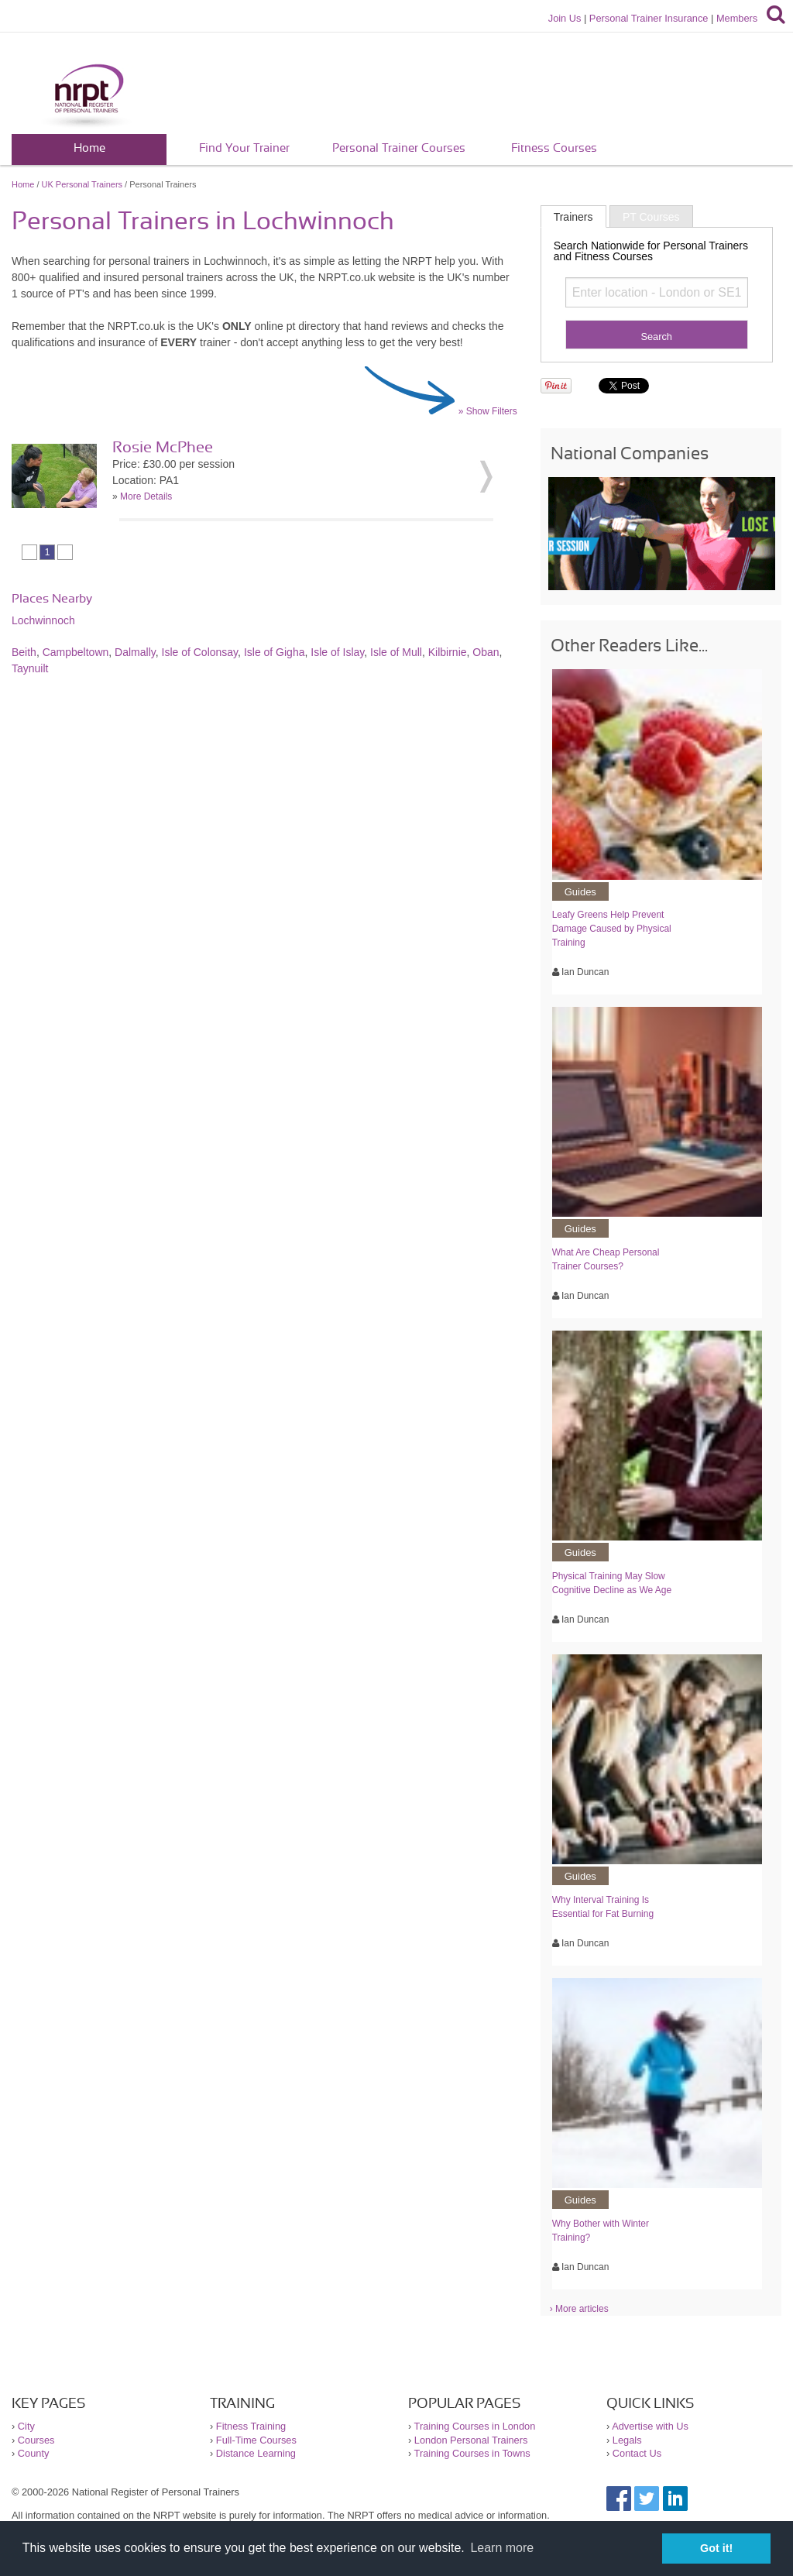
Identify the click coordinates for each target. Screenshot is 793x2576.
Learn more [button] (502, 2547)
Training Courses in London (475, 2426)
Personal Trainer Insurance (649, 18)
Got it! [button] (716, 2548)
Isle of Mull (396, 652)
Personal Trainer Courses (398, 148)
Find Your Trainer (244, 148)
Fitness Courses (554, 148)
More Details (146, 496)
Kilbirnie (447, 652)
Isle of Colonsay (200, 652)
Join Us (565, 18)
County (34, 2453)
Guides (580, 892)
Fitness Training (251, 2426)
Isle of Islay (337, 652)
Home (89, 148)
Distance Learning (256, 2453)
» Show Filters (487, 411)
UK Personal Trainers (82, 184)
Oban (485, 652)
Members (736, 18)
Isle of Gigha (274, 652)
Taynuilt (30, 668)
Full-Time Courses (256, 2440)
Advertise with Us (650, 2426)
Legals (627, 2440)
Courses (36, 2440)
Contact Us (637, 2453)
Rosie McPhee (162, 447)
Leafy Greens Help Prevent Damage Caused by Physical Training (611, 928)
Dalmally (135, 652)
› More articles (579, 2308)
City (26, 2426)
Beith (24, 652)
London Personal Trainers (471, 2440)
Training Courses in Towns (472, 2453)
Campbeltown (76, 652)
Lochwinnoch (43, 620)
